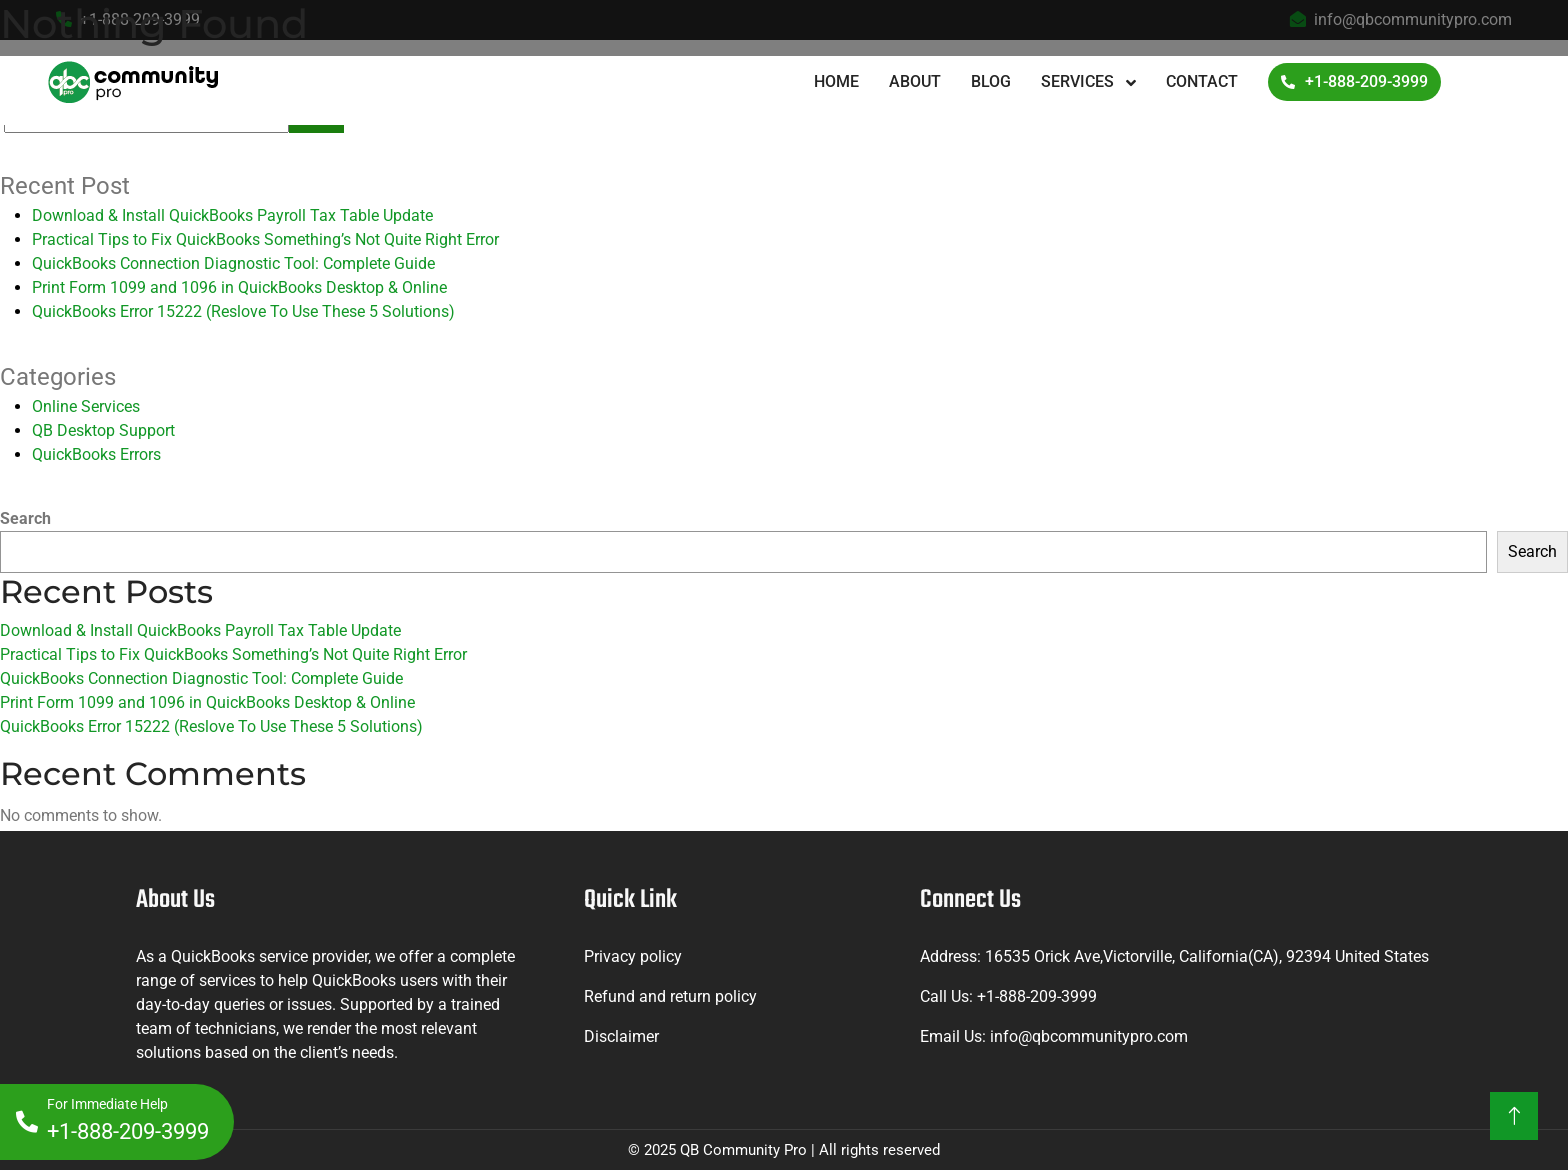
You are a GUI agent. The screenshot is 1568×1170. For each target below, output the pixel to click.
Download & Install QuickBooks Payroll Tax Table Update (232, 215)
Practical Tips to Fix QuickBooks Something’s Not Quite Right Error (265, 239)
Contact (1202, 81)
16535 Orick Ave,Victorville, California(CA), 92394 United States (1207, 956)
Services (1079, 81)
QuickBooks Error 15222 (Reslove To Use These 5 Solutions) (243, 311)
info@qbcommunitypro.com (1089, 1036)
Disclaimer (621, 1036)
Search (25, 518)
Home (836, 81)
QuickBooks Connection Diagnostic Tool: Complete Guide (233, 263)
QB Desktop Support (103, 430)
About (915, 81)
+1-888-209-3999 (1354, 81)
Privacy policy (633, 956)
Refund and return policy (670, 996)
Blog (991, 81)
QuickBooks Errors (96, 454)
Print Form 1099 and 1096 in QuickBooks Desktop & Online (239, 287)
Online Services (86, 406)
